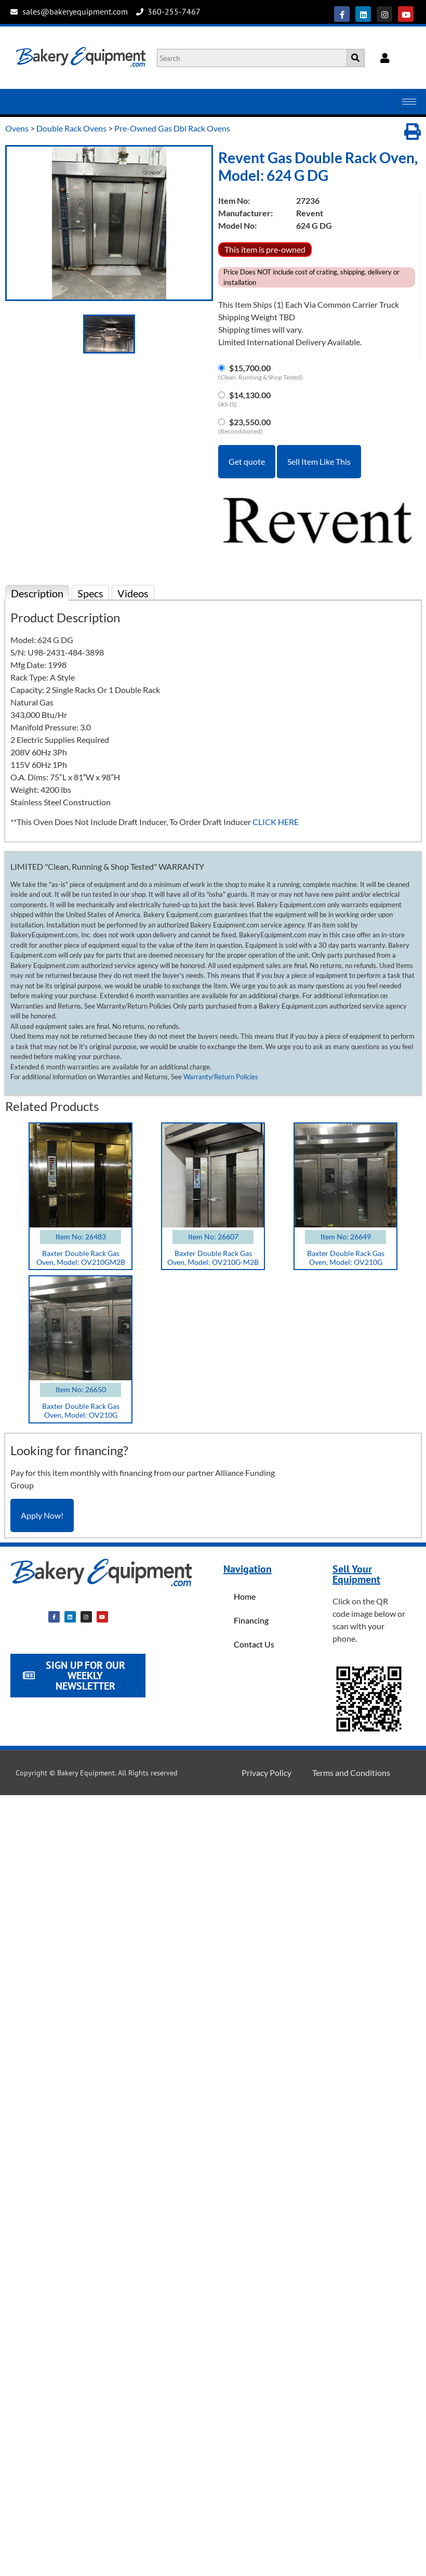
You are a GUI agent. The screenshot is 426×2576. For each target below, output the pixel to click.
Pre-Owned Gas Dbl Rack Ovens (172, 128)
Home (245, 1596)
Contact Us (254, 1644)
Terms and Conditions (351, 1772)
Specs (90, 593)
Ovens (17, 128)
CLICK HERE (275, 822)
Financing (251, 1620)
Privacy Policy (266, 1772)
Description (37, 593)
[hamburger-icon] (409, 101)
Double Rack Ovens (71, 128)
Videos (133, 593)
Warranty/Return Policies (220, 1077)
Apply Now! (42, 1515)
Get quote (247, 461)
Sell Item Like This (319, 461)
